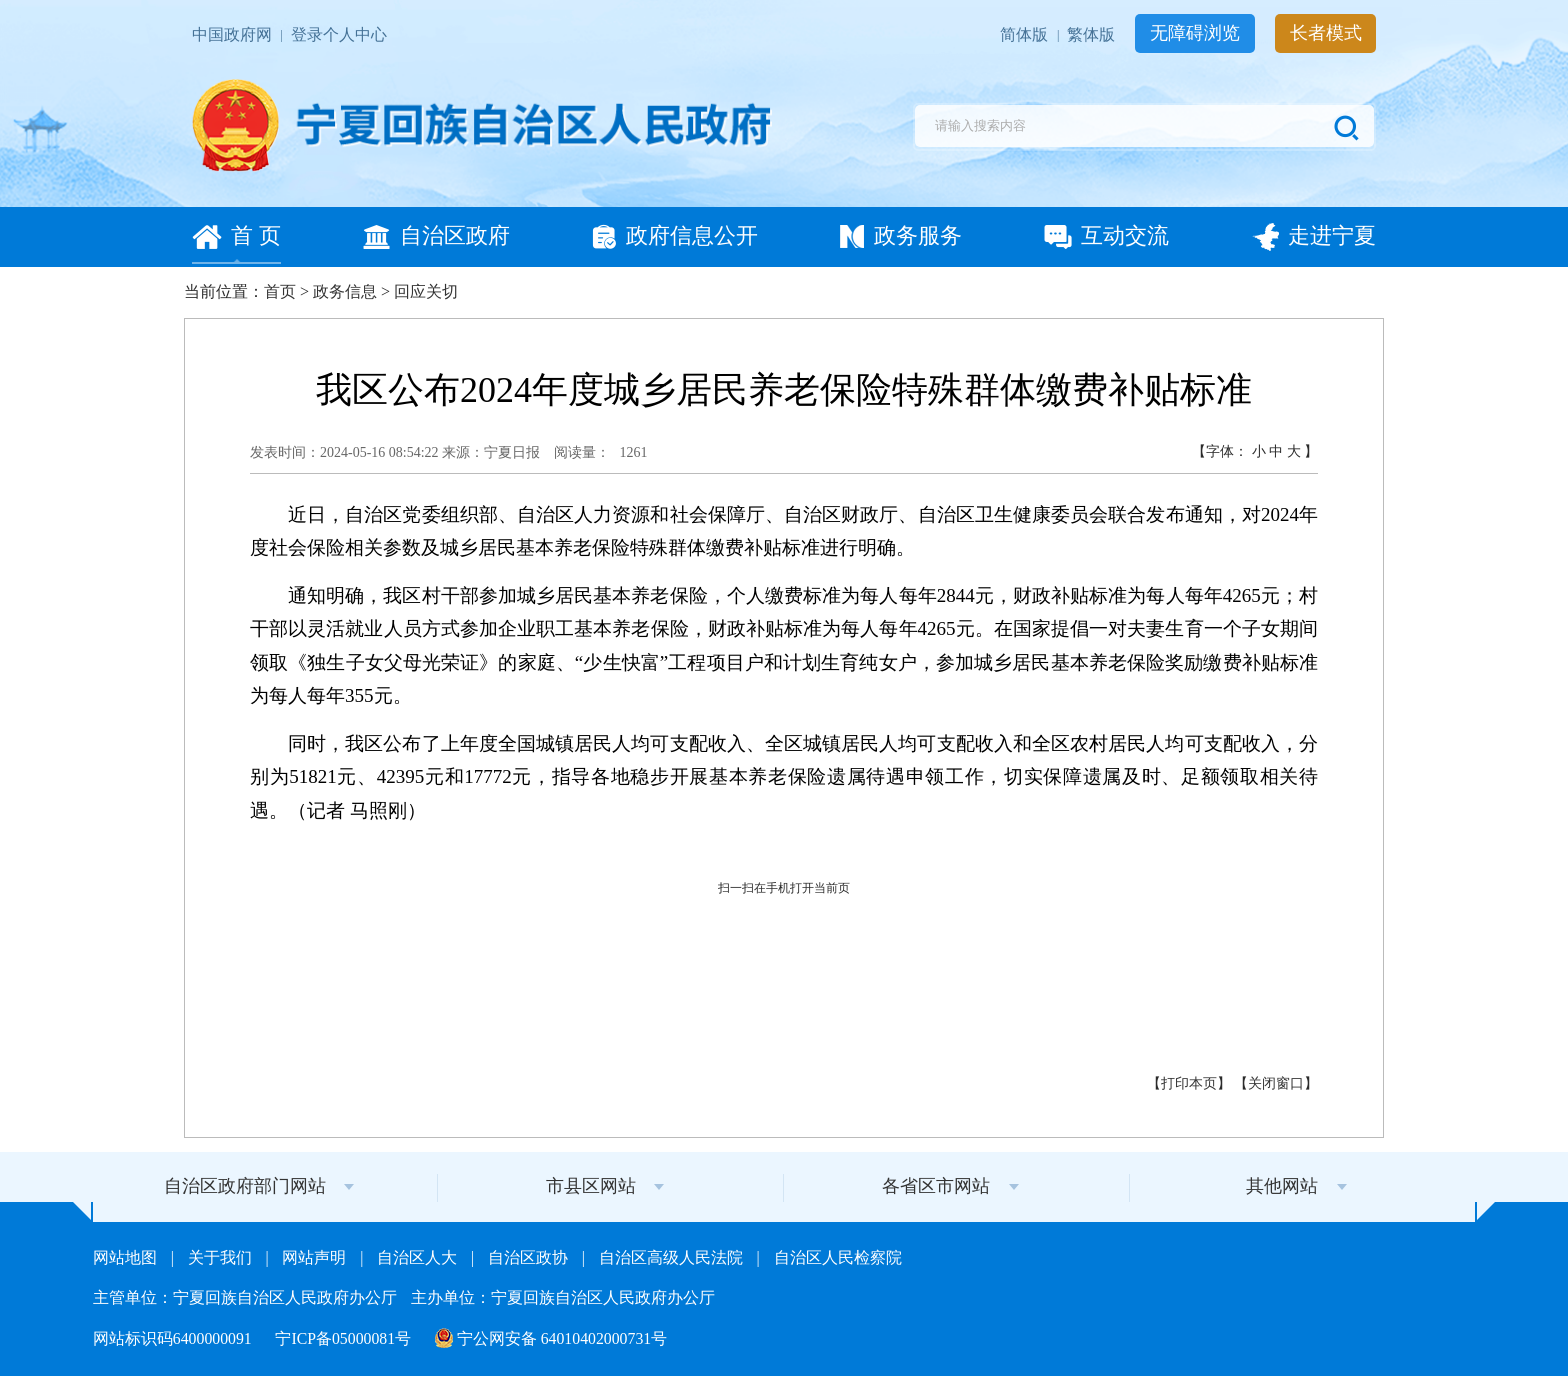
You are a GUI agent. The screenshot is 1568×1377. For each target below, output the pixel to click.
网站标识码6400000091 (174, 1338)
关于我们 (222, 1257)
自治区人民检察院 (838, 1257)
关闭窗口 (1276, 1083)
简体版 (1026, 34)
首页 (280, 291)
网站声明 (316, 1257)
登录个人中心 (339, 34)
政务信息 (345, 291)
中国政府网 (234, 34)
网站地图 (127, 1257)
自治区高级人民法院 (673, 1257)
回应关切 (426, 291)
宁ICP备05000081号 (345, 1338)
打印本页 (1189, 1083)
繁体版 (1093, 34)
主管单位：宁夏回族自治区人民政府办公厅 (247, 1297)
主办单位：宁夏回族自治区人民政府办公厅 (563, 1297)
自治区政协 (530, 1257)
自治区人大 (419, 1257)
